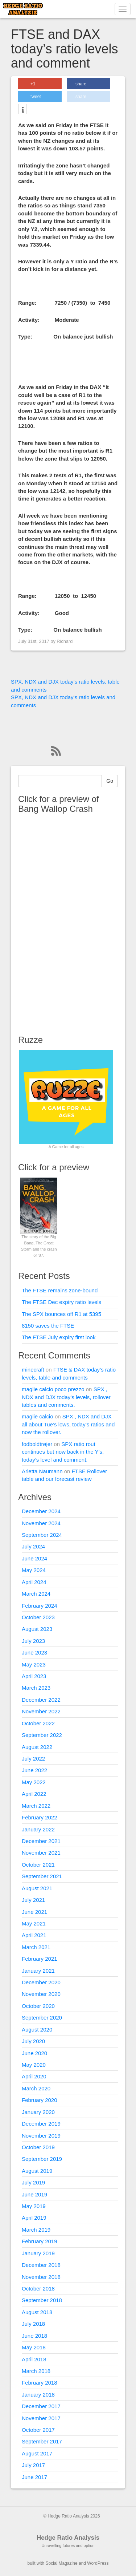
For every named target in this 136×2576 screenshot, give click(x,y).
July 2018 (33, 2324)
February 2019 (39, 2241)
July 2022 (33, 1758)
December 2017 (41, 2406)
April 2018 (34, 2359)
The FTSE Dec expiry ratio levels (61, 1302)
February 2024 (39, 1606)
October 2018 (38, 2288)
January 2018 (38, 2394)
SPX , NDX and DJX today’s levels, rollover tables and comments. (66, 1397)
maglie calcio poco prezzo (53, 1389)
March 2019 (36, 2230)
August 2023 (37, 1629)
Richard (65, 641)
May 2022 (34, 1782)
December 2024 (41, 1511)
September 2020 (42, 2017)
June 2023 (34, 1652)
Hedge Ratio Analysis (68, 2537)
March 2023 (36, 1688)
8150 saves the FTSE (48, 1326)
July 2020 (33, 2041)
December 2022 (41, 1700)
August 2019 (37, 2171)
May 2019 (34, 2206)
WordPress (97, 2563)
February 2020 (39, 2100)
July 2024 (33, 1546)
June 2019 (34, 2194)
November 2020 (41, 1994)
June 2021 (34, 1912)
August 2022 (37, 1747)
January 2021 (38, 1971)
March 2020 (36, 2088)
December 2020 (41, 1982)
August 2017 (37, 2453)
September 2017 (42, 2441)
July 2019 (33, 2182)
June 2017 (34, 2477)
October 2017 (38, 2430)
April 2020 (34, 2076)
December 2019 (41, 2124)
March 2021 (36, 1947)
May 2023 (34, 1664)
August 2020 (37, 2029)
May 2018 (34, 2347)
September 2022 (42, 1735)
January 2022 (38, 1829)
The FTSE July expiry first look (58, 1337)
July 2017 (33, 2465)
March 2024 (36, 1594)
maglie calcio (37, 1416)
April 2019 (34, 2218)
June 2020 (34, 2053)
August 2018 (37, 2312)
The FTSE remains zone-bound (60, 1290)
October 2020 (38, 2006)
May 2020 (34, 2065)
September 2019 (42, 2159)
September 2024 (42, 1535)
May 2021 (34, 1923)
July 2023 (33, 1641)
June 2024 (34, 1558)
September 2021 (42, 1876)
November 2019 (41, 2136)
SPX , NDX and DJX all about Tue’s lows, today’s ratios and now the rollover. (68, 1424)
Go (109, 781)
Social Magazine (62, 2563)
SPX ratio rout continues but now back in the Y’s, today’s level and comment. (63, 1452)
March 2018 (36, 2371)
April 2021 (34, 1935)
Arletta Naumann (42, 1471)
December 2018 (41, 2265)
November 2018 (41, 2277)
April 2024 (34, 1582)
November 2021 (41, 1853)
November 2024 (41, 1523)
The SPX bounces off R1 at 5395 (61, 1314)
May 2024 (34, 1570)
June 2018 (34, 2336)
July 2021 (33, 1900)
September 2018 (42, 2300)
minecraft (33, 1369)
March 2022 (36, 1806)
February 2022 (39, 1817)
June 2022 (34, 1770)
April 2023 (34, 1676)
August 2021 (37, 1888)
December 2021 (41, 1841)
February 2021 (39, 1959)
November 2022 (41, 1711)
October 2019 (38, 2147)
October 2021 (38, 1865)
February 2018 (39, 2382)
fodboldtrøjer (37, 1444)
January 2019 (38, 2253)
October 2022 (38, 1723)
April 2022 (34, 1794)
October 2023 (38, 1617)
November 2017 (41, 2418)
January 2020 (38, 2112)
